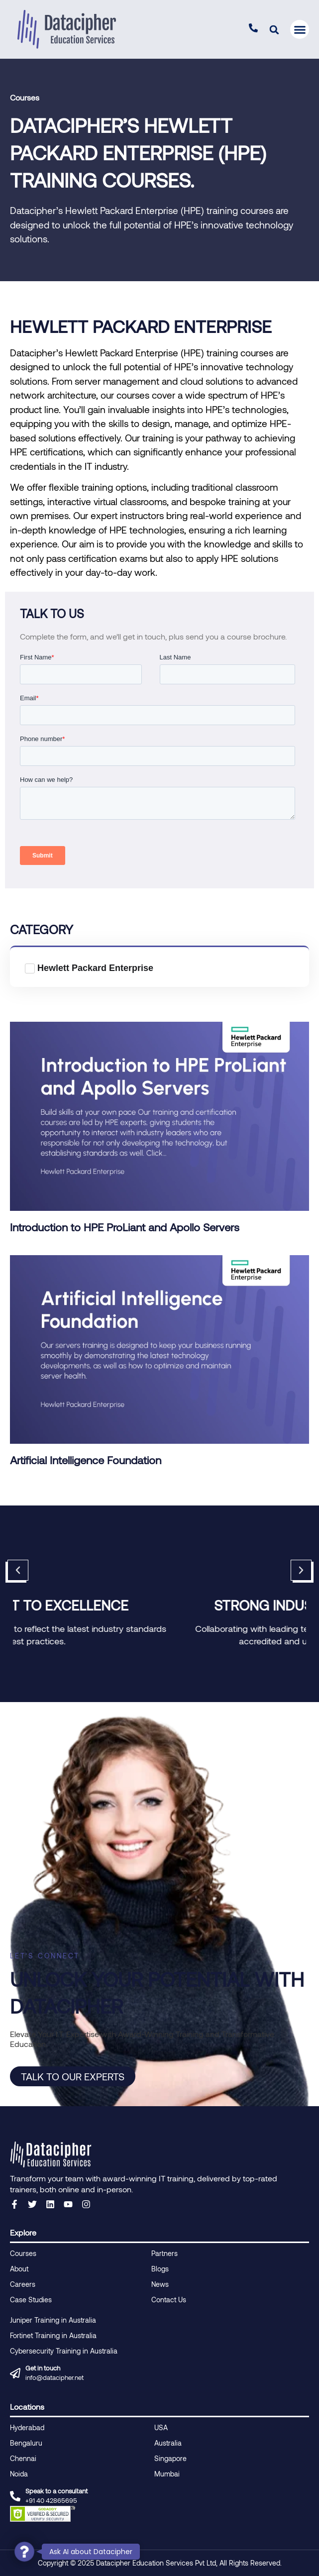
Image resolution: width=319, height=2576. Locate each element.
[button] (274, 29)
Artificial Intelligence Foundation (85, 1459)
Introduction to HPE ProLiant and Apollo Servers (124, 1226)
